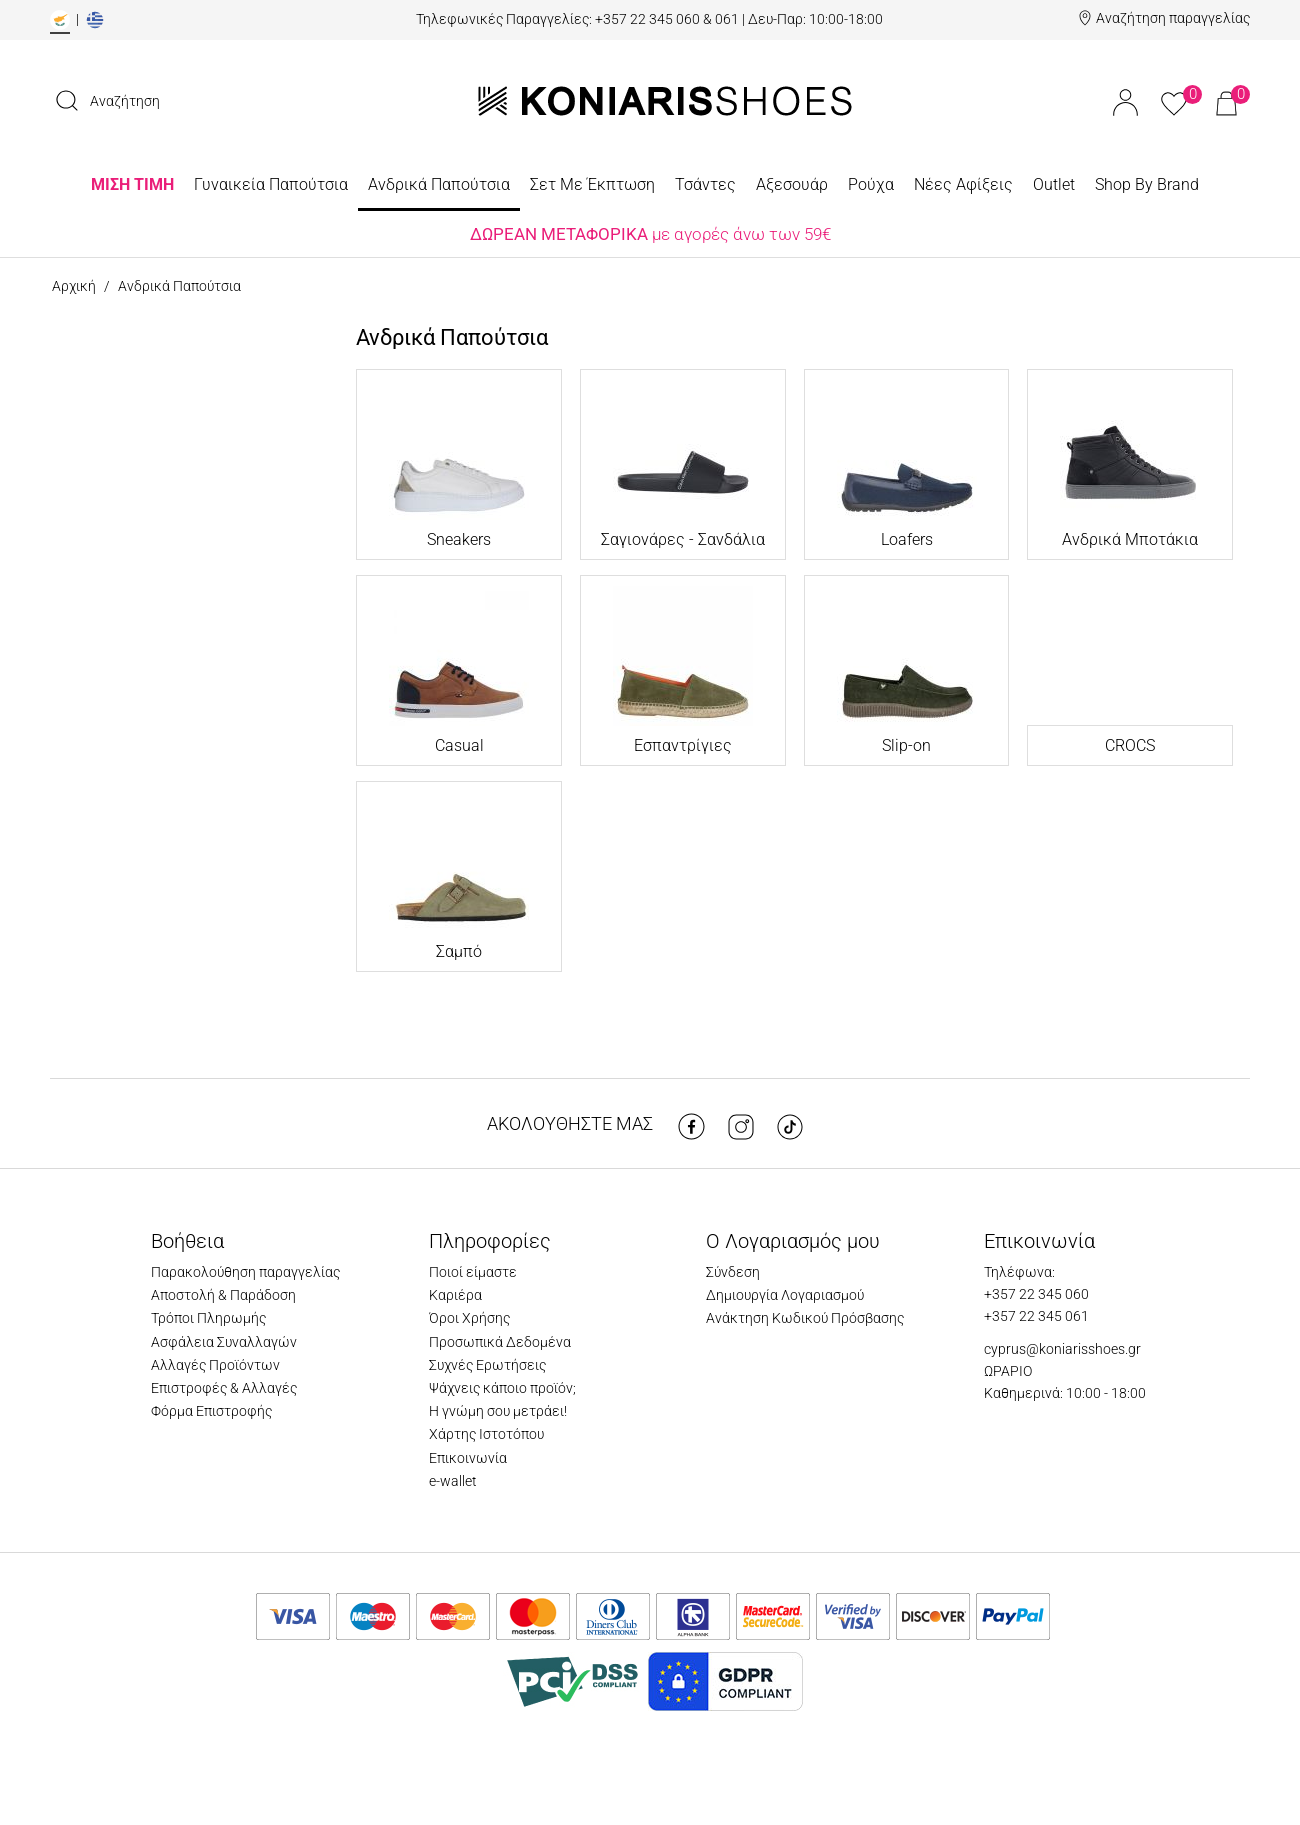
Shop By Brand (1147, 184)
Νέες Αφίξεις (963, 184)
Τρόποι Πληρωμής (208, 1318)
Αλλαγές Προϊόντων (215, 1365)
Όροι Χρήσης (469, 1318)
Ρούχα (871, 184)
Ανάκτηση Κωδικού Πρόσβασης (805, 1318)
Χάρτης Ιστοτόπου (486, 1434)
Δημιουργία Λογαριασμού (785, 1295)
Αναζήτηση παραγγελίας (1173, 18)
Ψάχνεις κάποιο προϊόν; (502, 1388)
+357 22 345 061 (1036, 1316)
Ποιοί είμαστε (473, 1272)
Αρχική (74, 286)
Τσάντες (705, 184)
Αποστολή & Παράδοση (223, 1295)
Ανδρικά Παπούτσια (439, 184)
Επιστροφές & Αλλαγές (224, 1388)
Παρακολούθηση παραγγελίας (245, 1272)
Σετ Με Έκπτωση (592, 184)
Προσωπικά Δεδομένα (500, 1342)
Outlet (1054, 184)
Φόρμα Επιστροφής (211, 1411)
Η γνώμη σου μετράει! (498, 1411)
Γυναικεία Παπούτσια (271, 184)
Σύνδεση (733, 1272)
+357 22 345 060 (1036, 1294)
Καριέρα (455, 1295)
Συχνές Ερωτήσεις (487, 1365)
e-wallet (453, 1481)
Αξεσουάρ (792, 184)
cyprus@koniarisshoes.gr (1062, 1349)
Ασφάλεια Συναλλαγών (224, 1342)
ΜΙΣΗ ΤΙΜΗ (132, 184)
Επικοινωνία (468, 1458)
